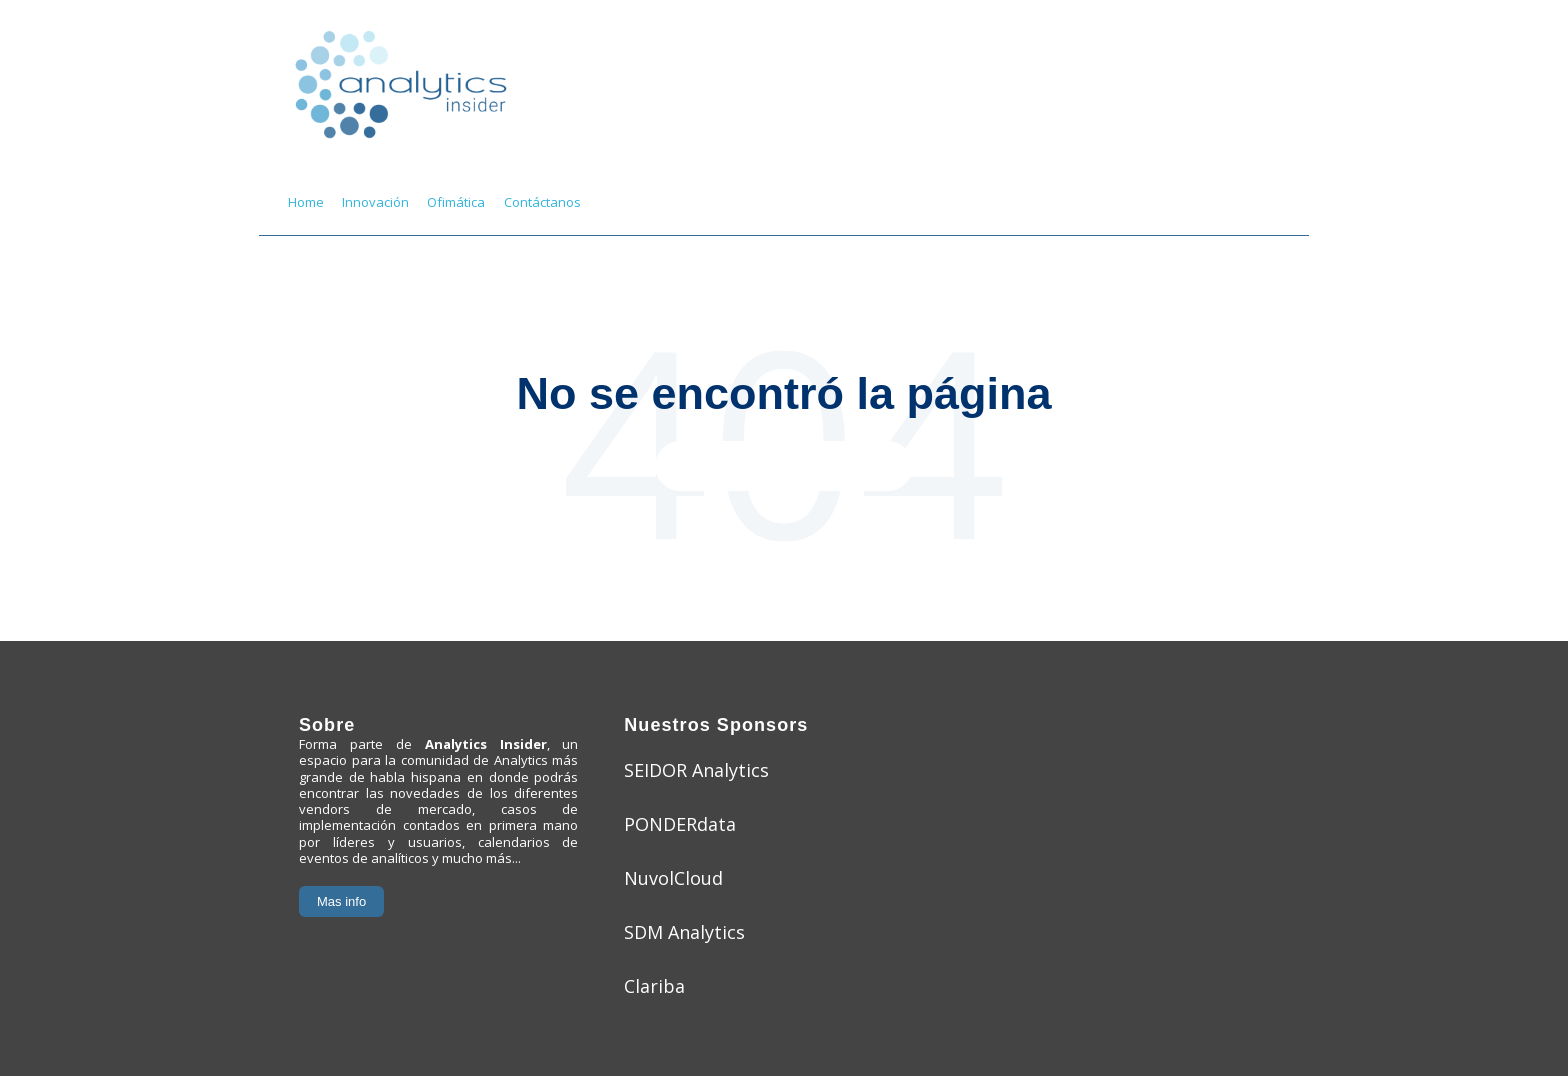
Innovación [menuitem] (375, 202)
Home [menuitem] (306, 202)
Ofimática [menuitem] (456, 202)
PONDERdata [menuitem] (680, 824)
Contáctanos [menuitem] (542, 202)
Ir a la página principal (784, 465)
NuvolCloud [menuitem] (673, 878)
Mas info (341, 901)
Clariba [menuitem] (654, 986)
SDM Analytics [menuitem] (684, 932)
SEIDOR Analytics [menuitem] (696, 770)
